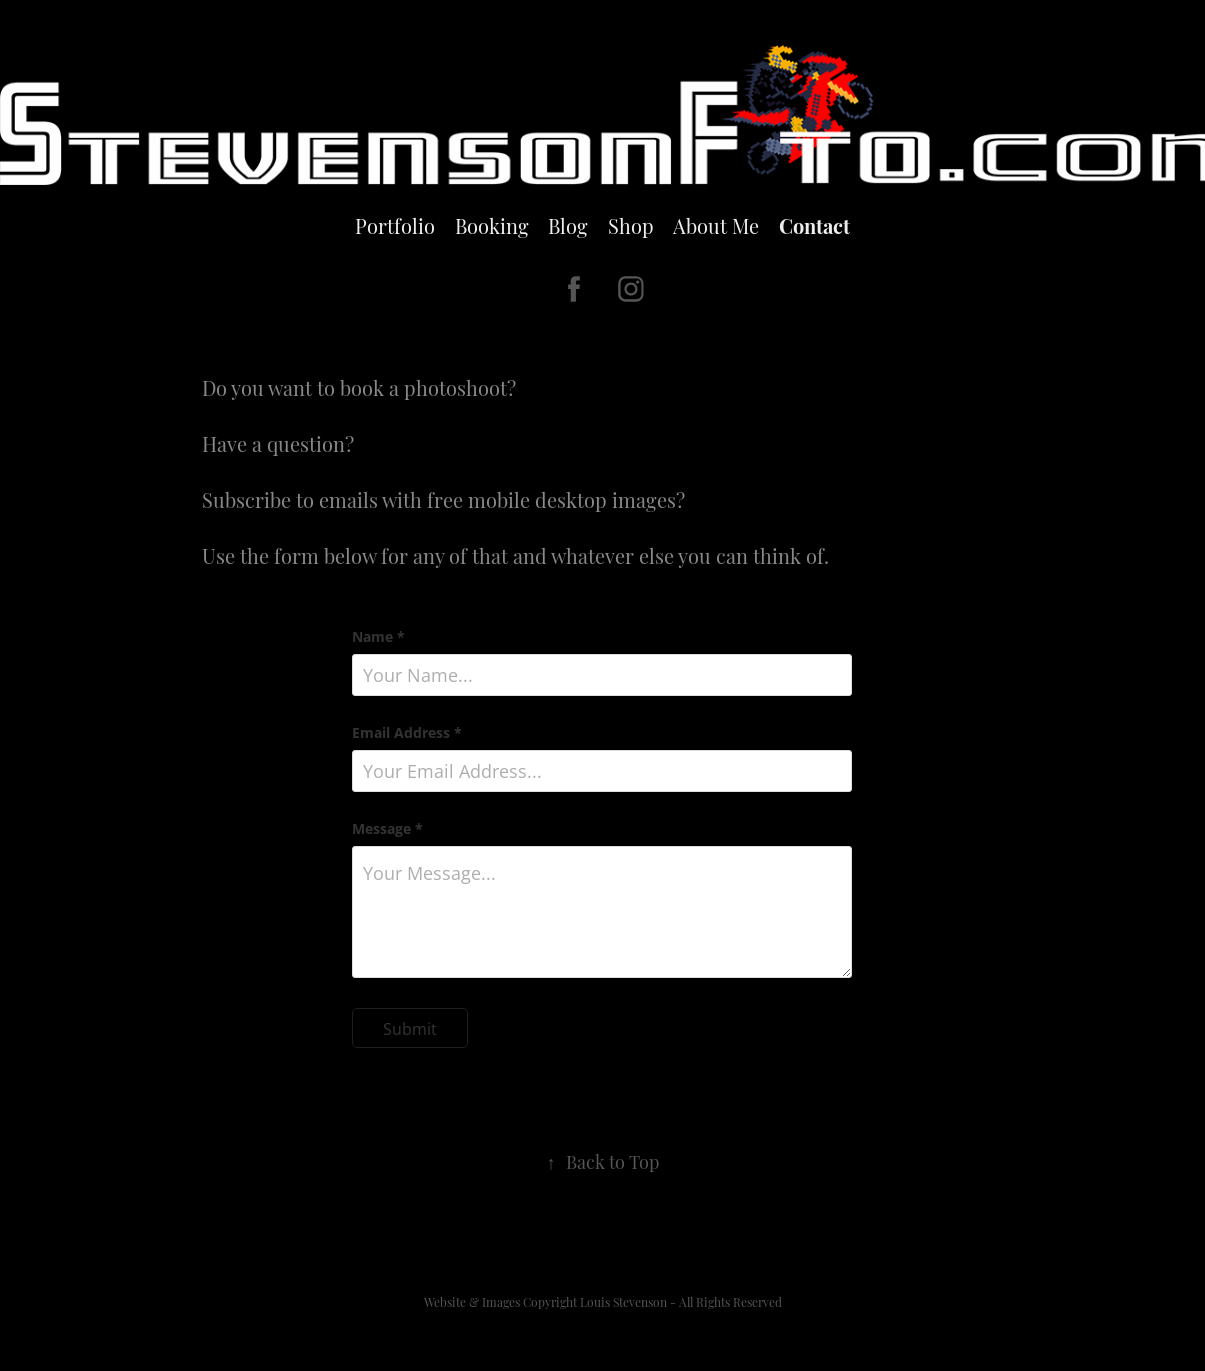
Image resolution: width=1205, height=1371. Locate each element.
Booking (492, 225)
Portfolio (395, 225)
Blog (568, 225)
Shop (631, 225)
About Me (716, 225)
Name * (378, 637)
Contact (814, 225)
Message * (387, 829)
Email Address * (407, 733)
